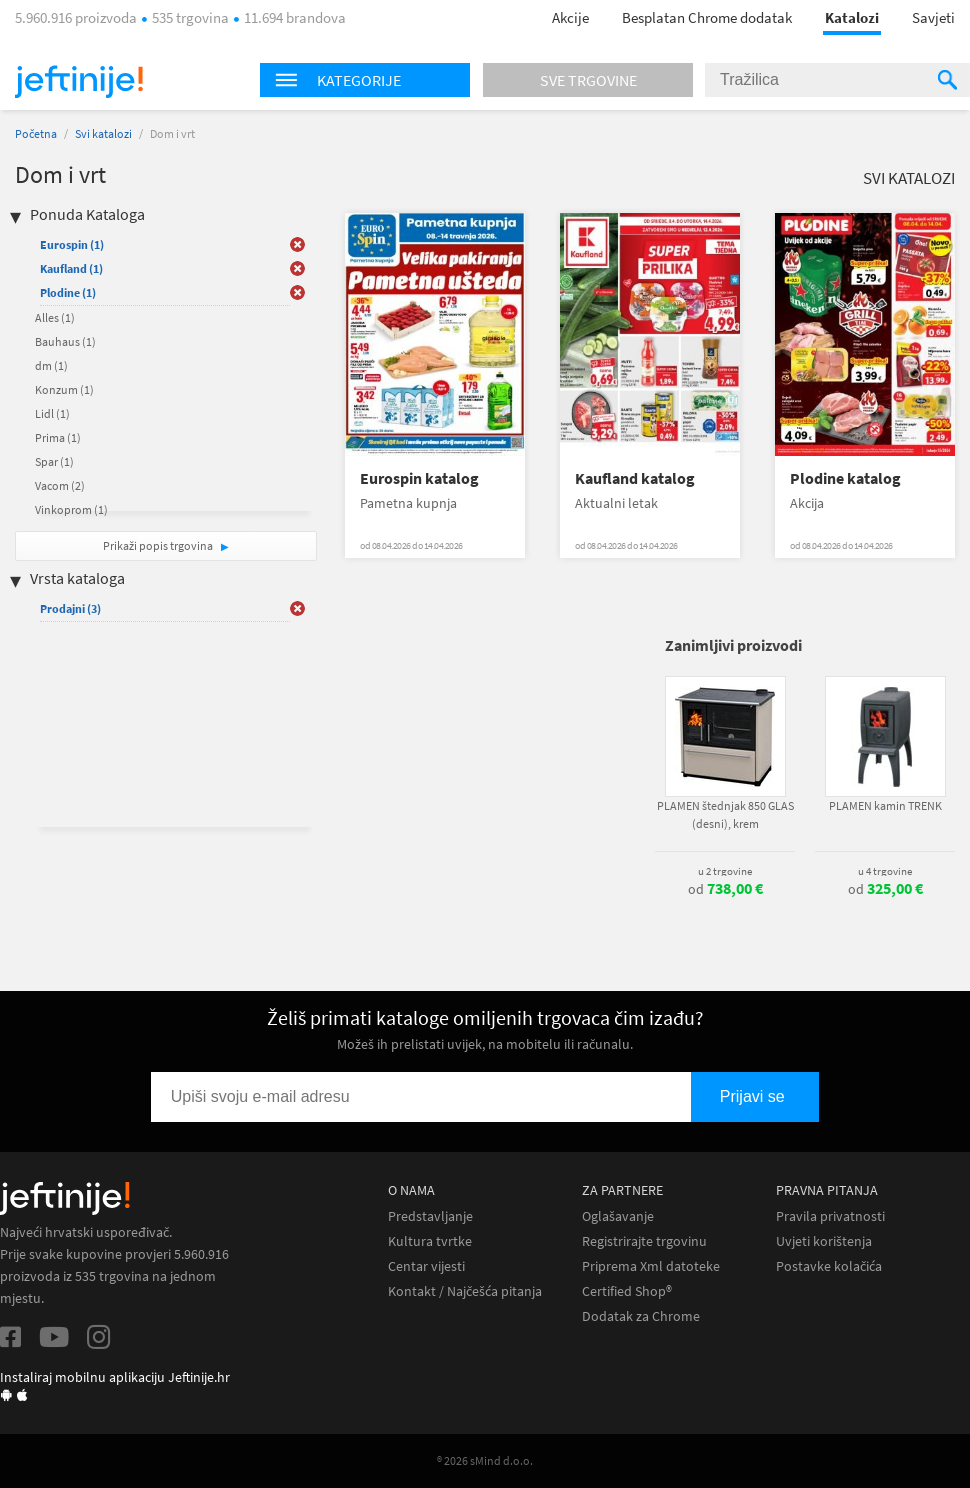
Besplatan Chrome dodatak (707, 17)
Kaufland (71, 268)
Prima (58, 437)
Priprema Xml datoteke (651, 1266)
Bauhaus (65, 341)
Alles (55, 317)
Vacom (60, 485)
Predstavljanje (430, 1216)
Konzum (64, 389)
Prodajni (70, 608)
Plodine (68, 292)
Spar (54, 461)
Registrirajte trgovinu (644, 1241)
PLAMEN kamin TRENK (885, 805)
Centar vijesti (426, 1266)
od (725, 889)
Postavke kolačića (829, 1266)
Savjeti (933, 17)
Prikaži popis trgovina (159, 545)
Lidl (52, 413)
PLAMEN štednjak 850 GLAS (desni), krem (725, 814)
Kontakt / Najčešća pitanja (465, 1291)
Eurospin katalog (419, 478)
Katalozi (852, 17)
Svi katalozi (103, 133)
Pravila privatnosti (830, 1216)
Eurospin (72, 244)
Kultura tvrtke (430, 1241)
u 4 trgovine (885, 871)
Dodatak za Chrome (641, 1316)
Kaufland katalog (635, 478)
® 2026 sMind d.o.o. (485, 1460)
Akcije (570, 17)
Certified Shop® (627, 1291)
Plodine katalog (845, 478)
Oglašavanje (618, 1216)
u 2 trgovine (725, 871)
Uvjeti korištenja (824, 1241)
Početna (36, 133)
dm (51, 365)
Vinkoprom (71, 509)
